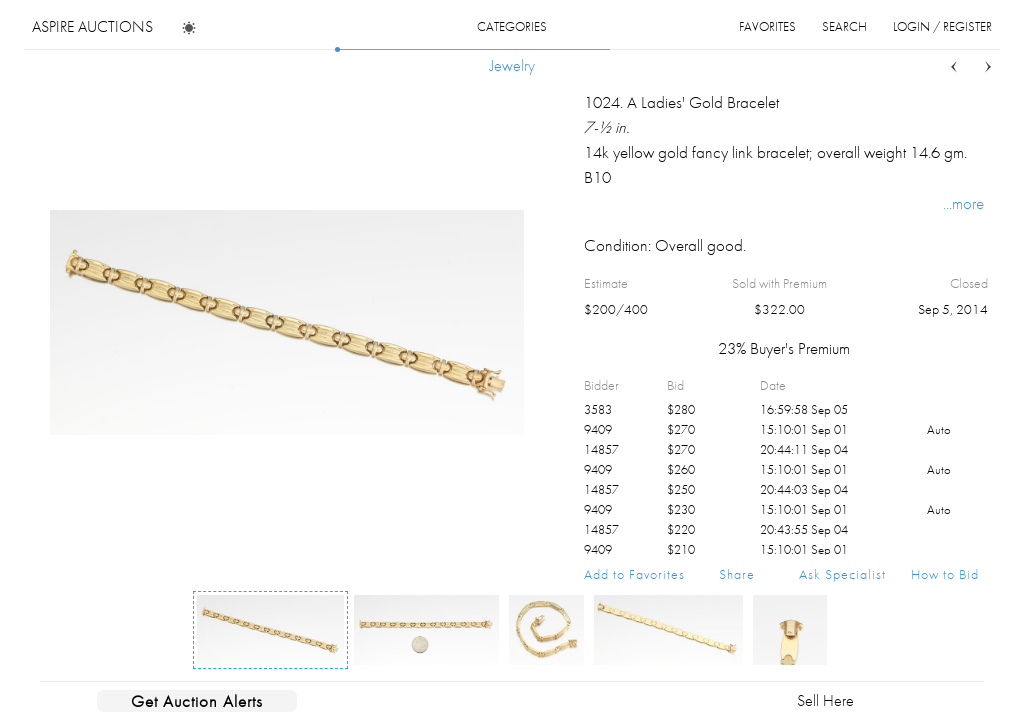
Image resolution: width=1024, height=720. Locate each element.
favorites (767, 26)
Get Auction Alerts (197, 701)
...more (963, 203)
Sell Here (825, 700)
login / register (942, 26)
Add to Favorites (634, 574)
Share (737, 574)
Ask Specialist (842, 574)
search (844, 26)
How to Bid (945, 574)
